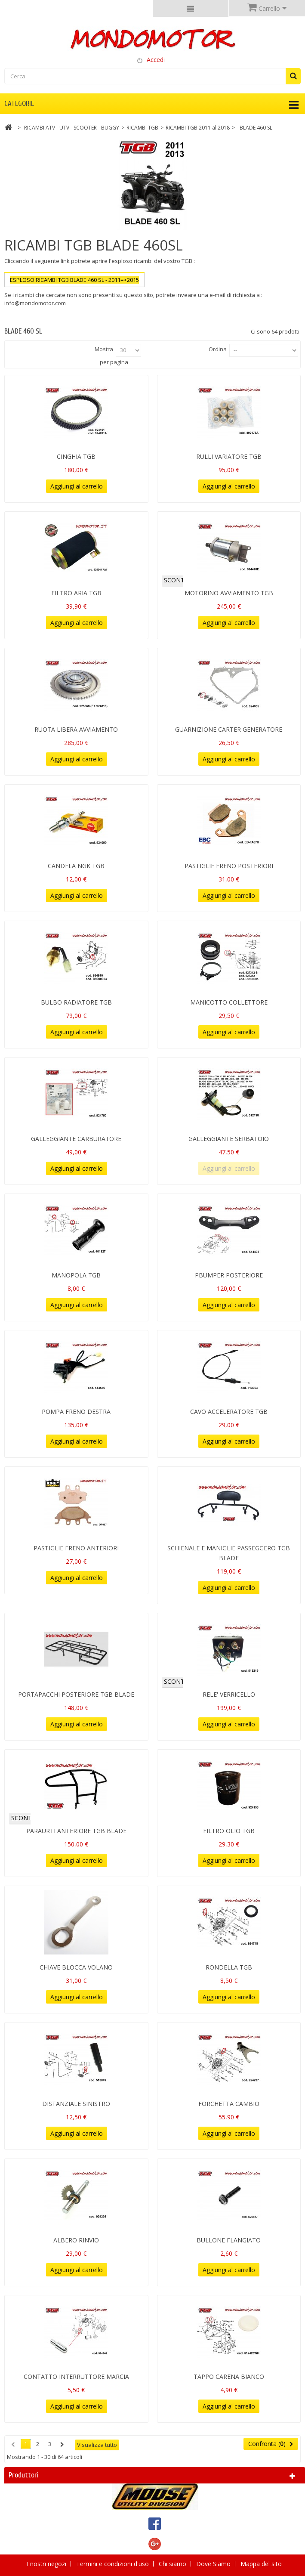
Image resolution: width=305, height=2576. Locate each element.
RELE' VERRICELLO (229, 1694)
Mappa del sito (261, 2564)
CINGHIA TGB (76, 456)
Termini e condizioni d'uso (113, 2564)
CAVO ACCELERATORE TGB (229, 1411)
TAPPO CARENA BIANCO (229, 2376)
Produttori (24, 2475)
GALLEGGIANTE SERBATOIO (228, 1139)
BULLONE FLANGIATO (229, 2240)
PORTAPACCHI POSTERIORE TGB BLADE (76, 1694)
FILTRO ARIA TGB (76, 593)
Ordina (218, 349)
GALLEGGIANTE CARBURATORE (76, 1139)
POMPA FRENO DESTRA (76, 1411)
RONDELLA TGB (229, 1967)
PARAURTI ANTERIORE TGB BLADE (76, 1831)
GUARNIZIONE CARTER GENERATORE (228, 729)
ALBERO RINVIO (76, 2240)
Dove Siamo (214, 2564)
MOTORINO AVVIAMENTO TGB (229, 593)
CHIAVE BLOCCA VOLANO (76, 1967)
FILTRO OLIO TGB (229, 1831)
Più (8, 311)
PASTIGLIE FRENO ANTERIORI (76, 1548)
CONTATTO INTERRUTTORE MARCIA (76, 2376)
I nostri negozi (47, 2564)
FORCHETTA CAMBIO (228, 2104)
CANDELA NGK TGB (76, 866)
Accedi (156, 60)
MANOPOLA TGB (76, 1275)
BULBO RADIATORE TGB (76, 1002)
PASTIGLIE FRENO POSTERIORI (229, 866)
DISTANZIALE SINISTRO (76, 2104)
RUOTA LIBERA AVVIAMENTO (76, 729)
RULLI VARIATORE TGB (229, 456)
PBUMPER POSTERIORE (229, 1275)
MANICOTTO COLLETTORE (229, 1002)
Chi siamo (173, 2564)
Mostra (104, 349)
